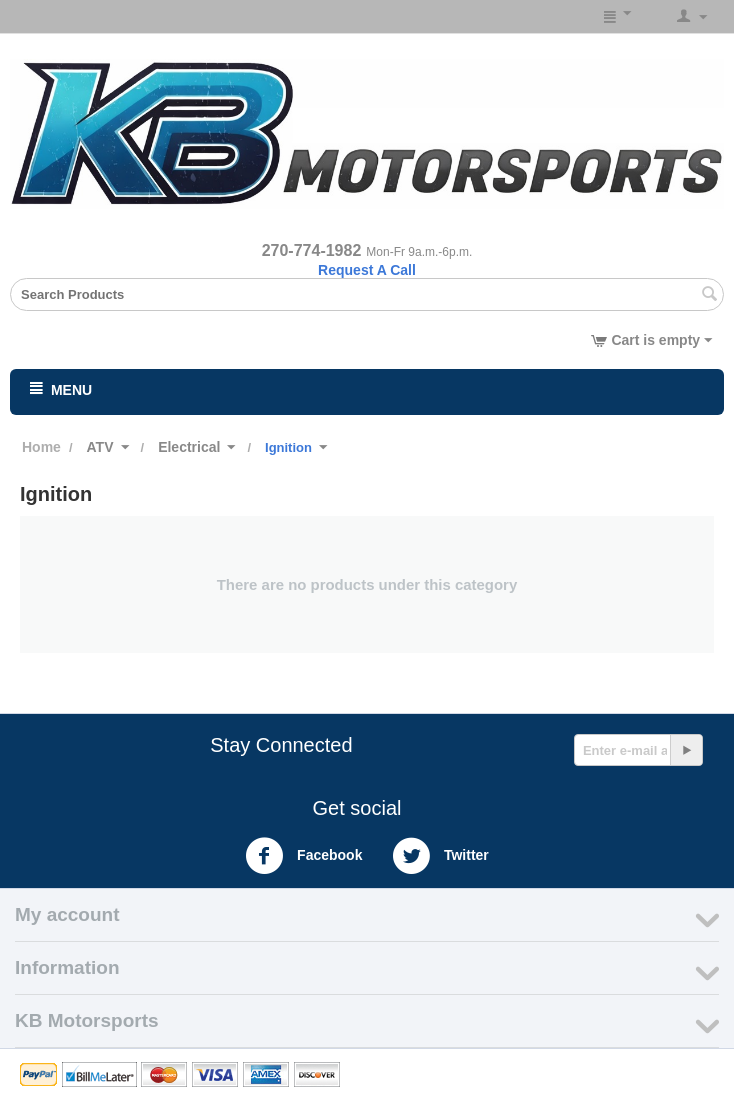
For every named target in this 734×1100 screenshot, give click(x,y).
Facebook (303, 856)
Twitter (440, 856)
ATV (100, 447)
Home (41, 447)
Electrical (189, 447)
